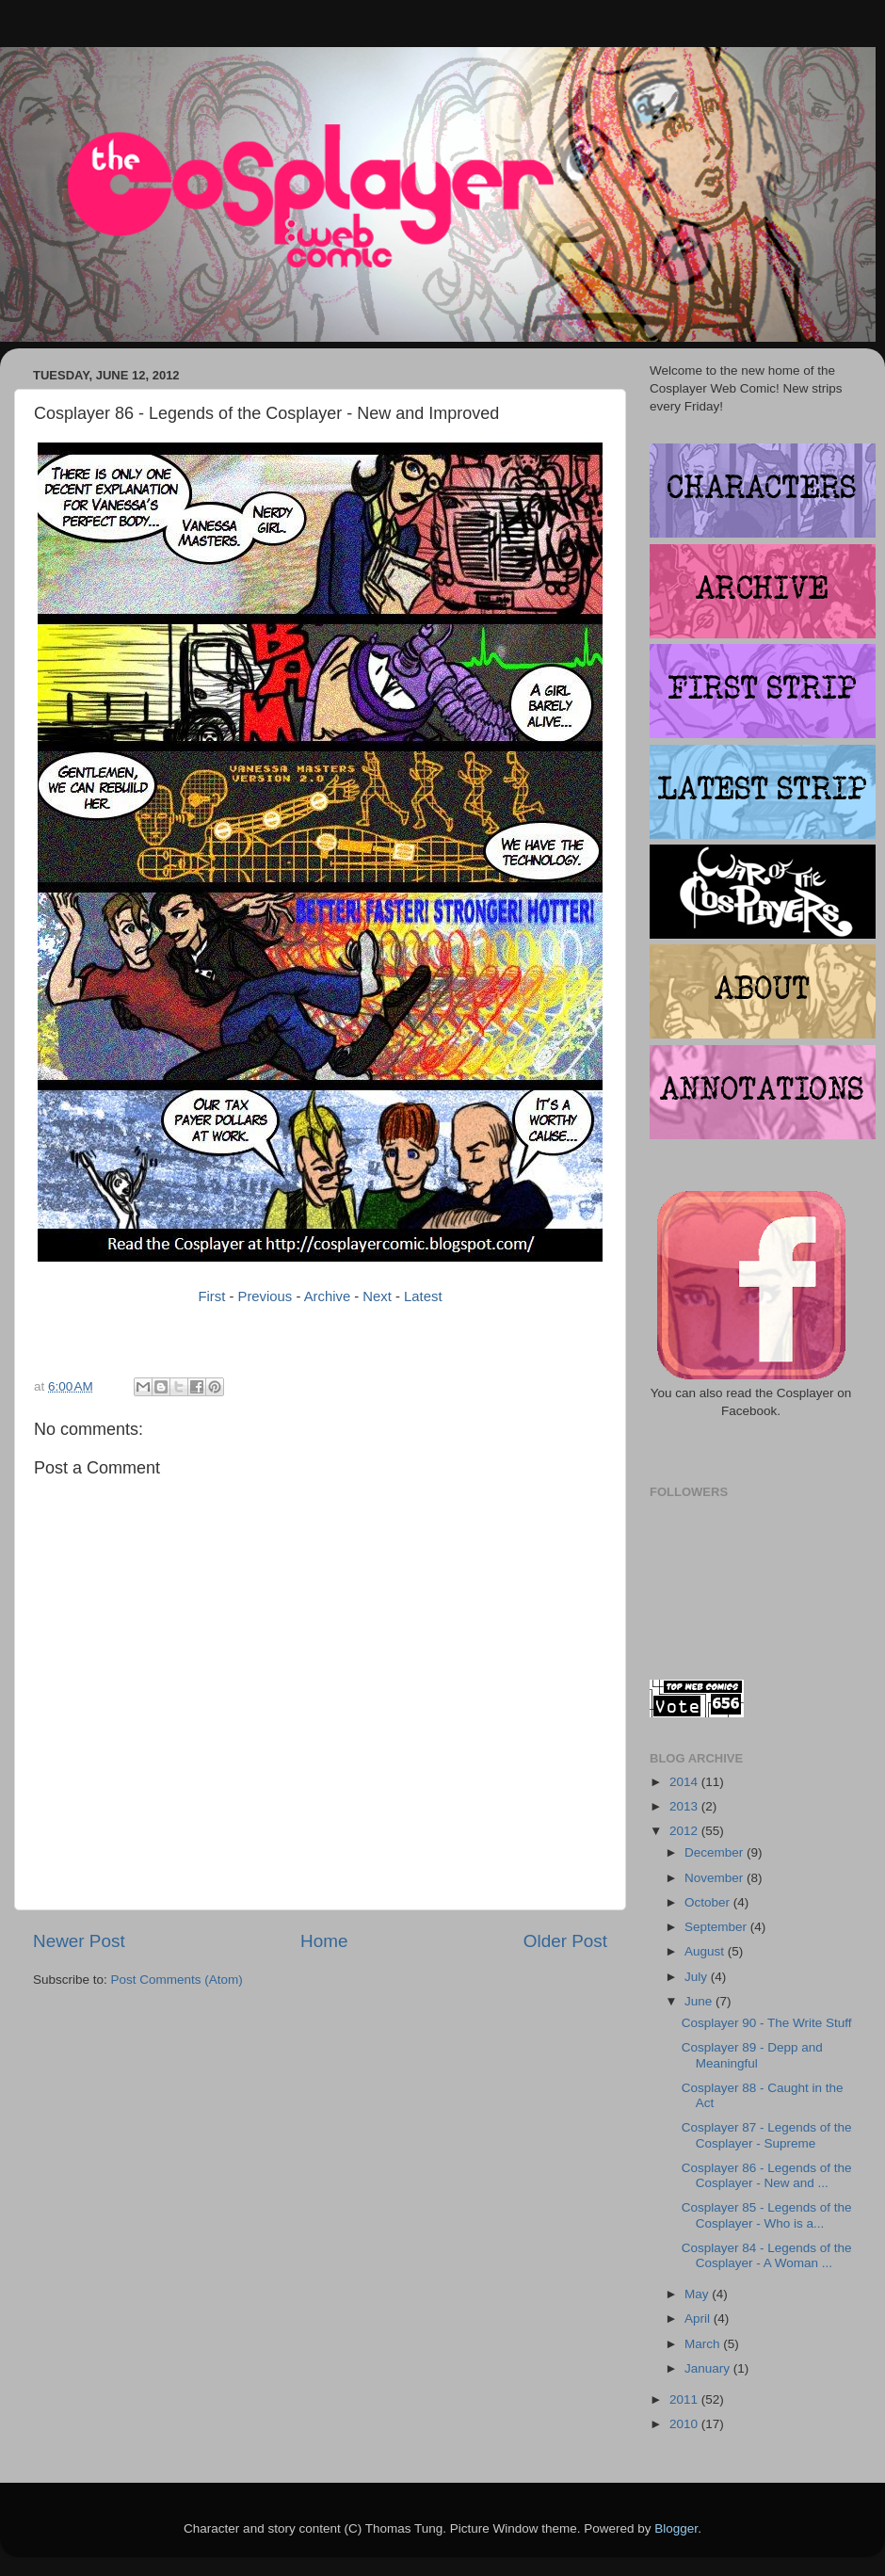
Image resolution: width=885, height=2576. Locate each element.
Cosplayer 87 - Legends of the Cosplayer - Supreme (767, 2134)
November (715, 1878)
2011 (685, 2399)
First (211, 1296)
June (700, 2001)
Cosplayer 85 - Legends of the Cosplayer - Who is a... (767, 2215)
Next (377, 1296)
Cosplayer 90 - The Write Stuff (767, 2023)
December (715, 1852)
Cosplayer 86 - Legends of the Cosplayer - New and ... (767, 2175)
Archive (327, 1296)
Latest (423, 1296)
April (699, 2318)
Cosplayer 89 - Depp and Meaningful (752, 2054)
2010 (685, 2424)
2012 (685, 1831)
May (698, 2294)
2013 (685, 1806)
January (708, 2368)
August (706, 1951)
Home (323, 1941)
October (708, 1902)
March (703, 2344)
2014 (685, 1782)
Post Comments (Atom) (177, 1979)
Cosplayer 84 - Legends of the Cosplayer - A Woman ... (767, 2255)
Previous (265, 1296)
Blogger (676, 2528)
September (717, 1927)
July (697, 1977)
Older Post (565, 1941)
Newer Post (79, 1941)
